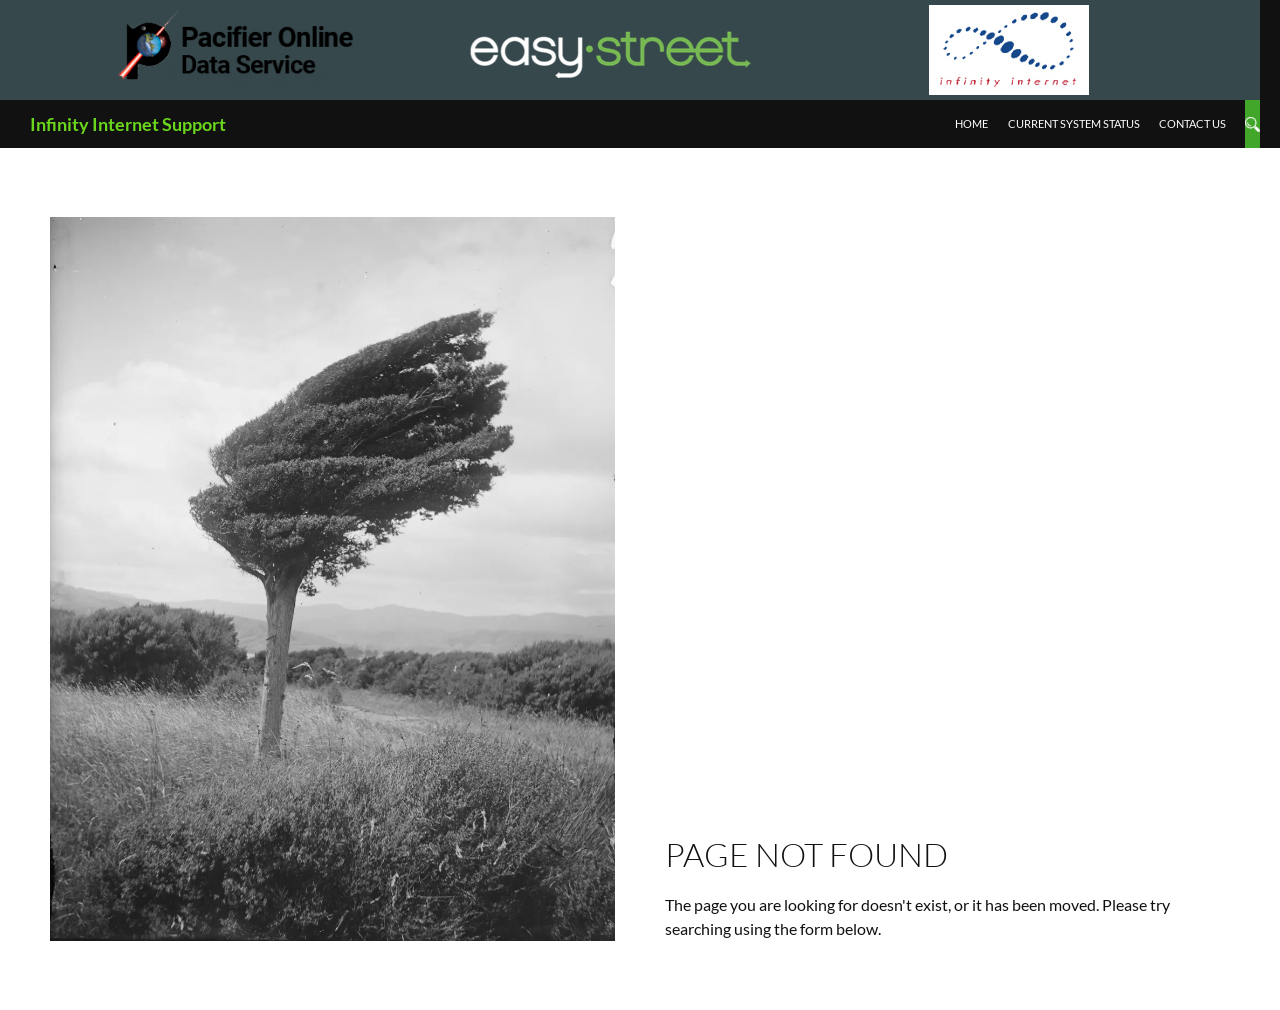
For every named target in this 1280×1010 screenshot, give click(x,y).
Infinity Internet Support (128, 124)
